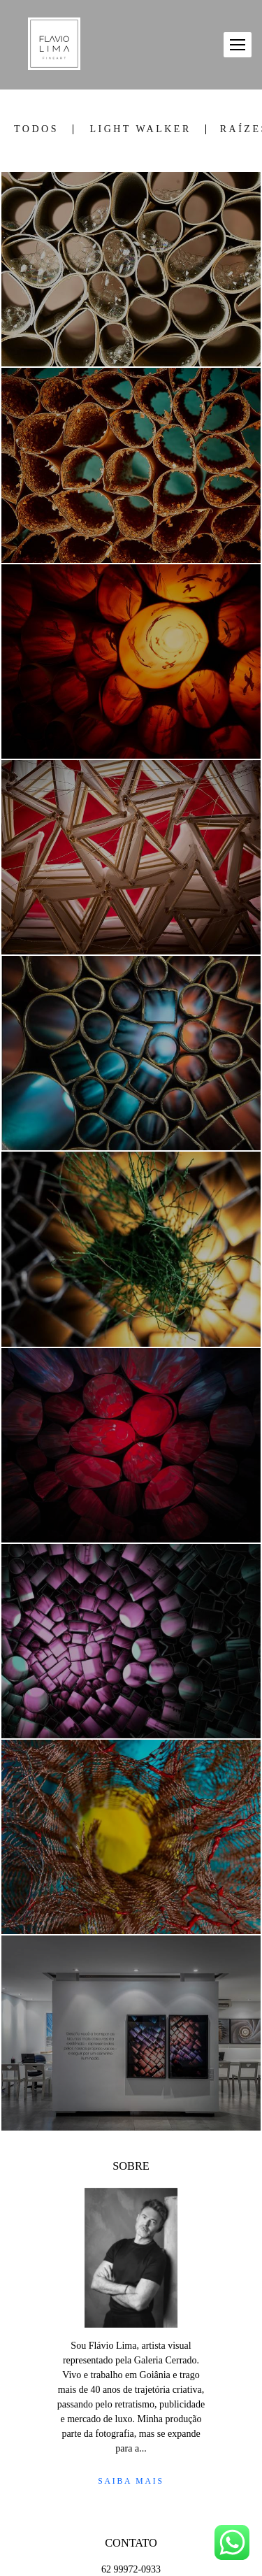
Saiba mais (130, 2481)
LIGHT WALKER (140, 129)
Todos (36, 129)
